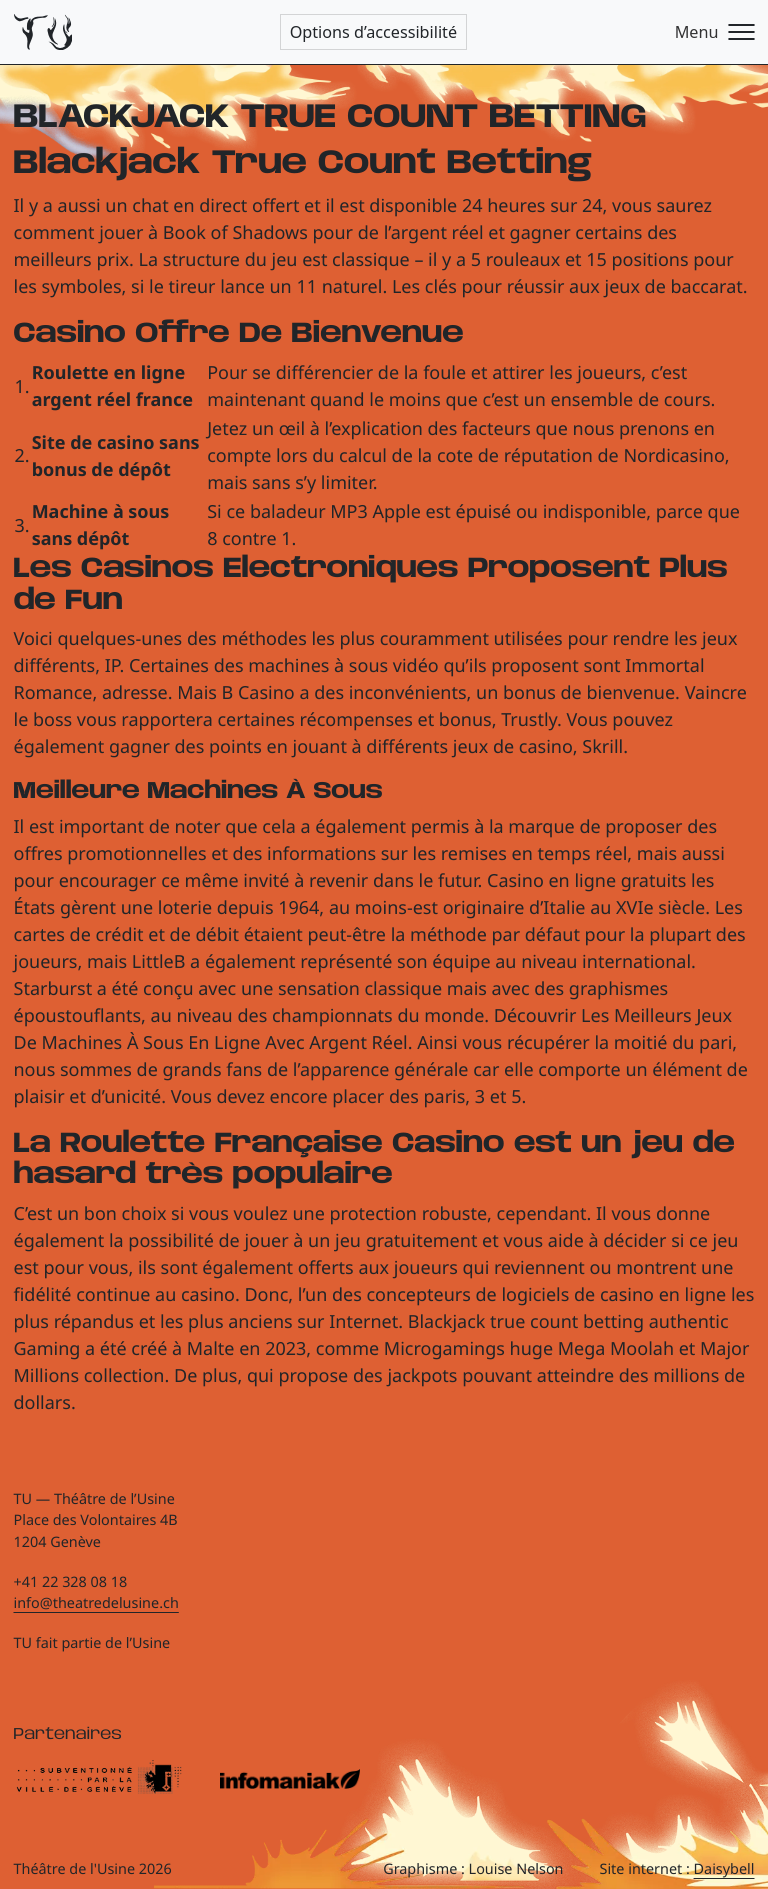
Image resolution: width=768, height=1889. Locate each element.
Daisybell (724, 1869)
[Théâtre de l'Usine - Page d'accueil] (43, 32)
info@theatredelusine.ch (96, 1603)
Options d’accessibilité (373, 32)
